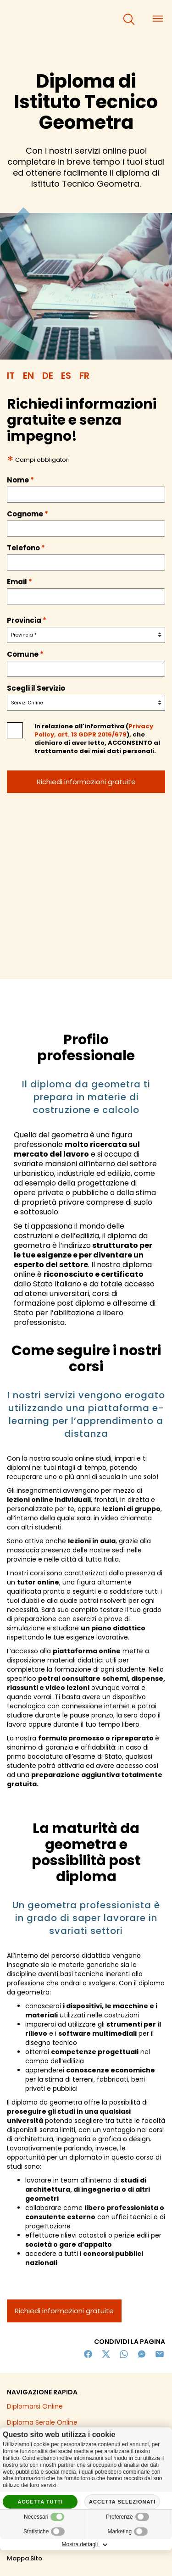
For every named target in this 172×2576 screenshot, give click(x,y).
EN (28, 375)
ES (66, 375)
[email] (86, 596)
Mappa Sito (24, 2558)
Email (19, 582)
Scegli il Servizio (36, 688)
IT (11, 375)
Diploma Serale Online (42, 2422)
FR (84, 375)
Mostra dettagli (85, 2544)
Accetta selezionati (122, 2501)
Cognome (27, 514)
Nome (20, 480)
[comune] (86, 669)
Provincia (26, 620)
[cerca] (129, 19)
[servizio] (86, 703)
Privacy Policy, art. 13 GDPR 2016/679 (93, 730)
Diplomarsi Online (35, 2406)
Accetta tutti (40, 2501)
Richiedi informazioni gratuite (64, 2311)
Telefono (26, 548)
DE (47, 375)
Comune (25, 654)
